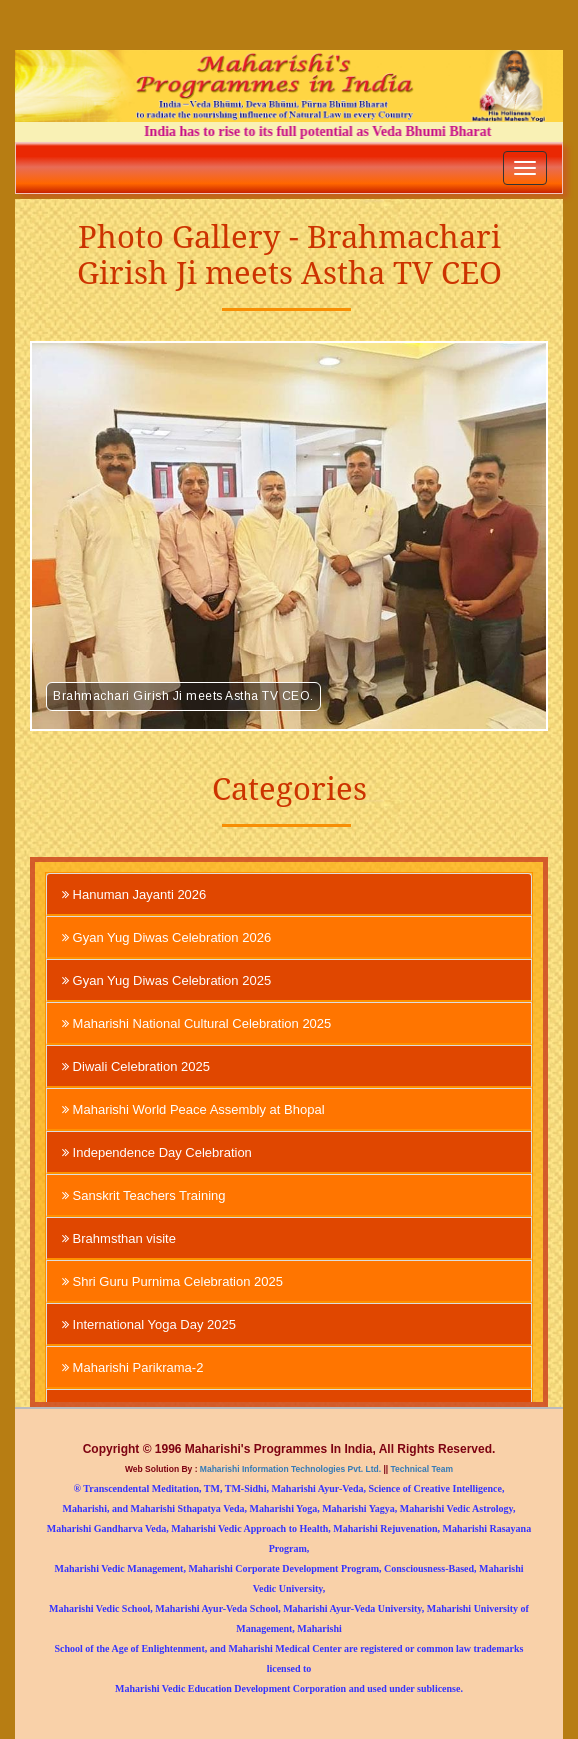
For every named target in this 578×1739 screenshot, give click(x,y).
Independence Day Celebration (157, 1152)
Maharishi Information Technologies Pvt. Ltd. (290, 1468)
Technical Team (420, 1468)
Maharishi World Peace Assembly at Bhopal (193, 1109)
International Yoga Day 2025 (149, 1324)
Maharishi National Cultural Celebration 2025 (196, 1023)
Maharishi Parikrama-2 (132, 1367)
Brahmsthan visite (119, 1238)
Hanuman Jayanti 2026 (134, 894)
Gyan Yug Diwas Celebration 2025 (166, 980)
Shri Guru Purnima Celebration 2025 (172, 1281)
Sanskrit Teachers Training (144, 1195)
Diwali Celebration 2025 (136, 1066)
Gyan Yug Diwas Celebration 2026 (166, 937)
